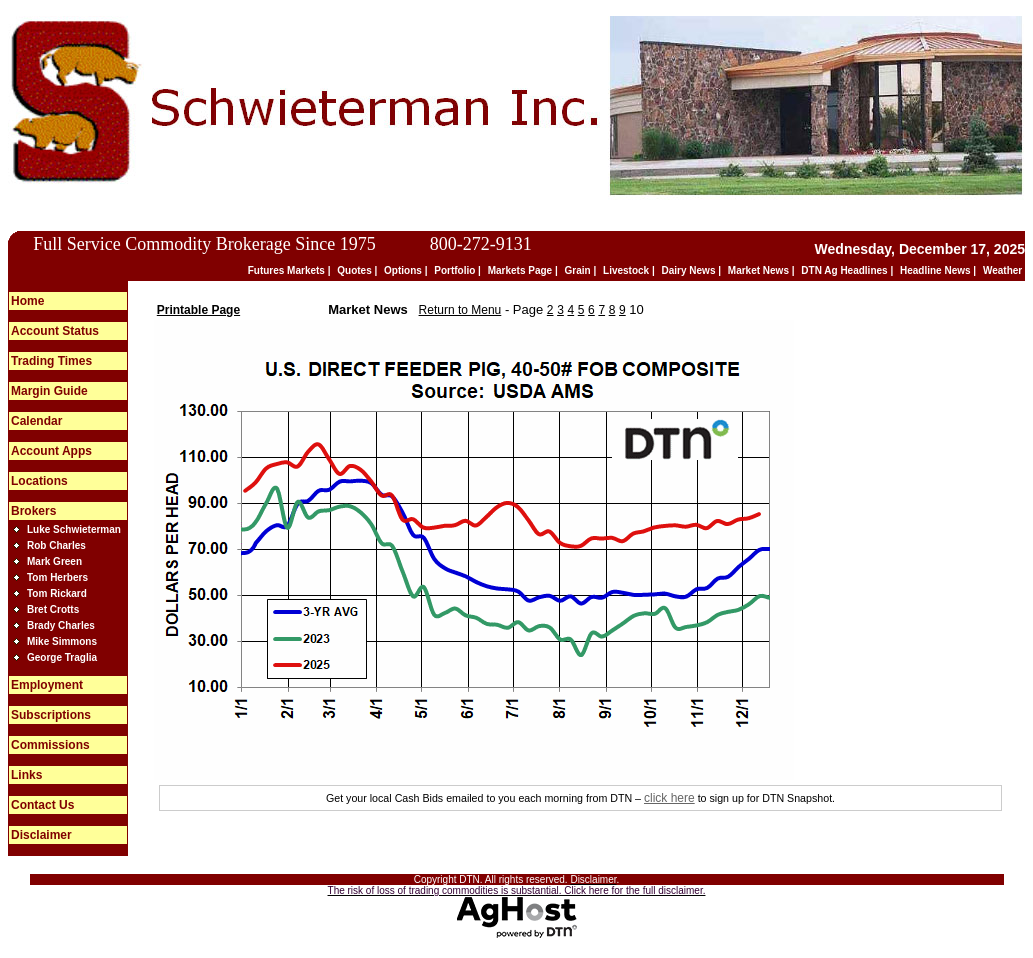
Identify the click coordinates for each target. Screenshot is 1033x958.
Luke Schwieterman (74, 529)
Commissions (50, 745)
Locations (39, 481)
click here (669, 798)
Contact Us (42, 805)
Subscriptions (51, 715)
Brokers (33, 511)
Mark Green (54, 561)
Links (26, 775)
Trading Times (51, 361)
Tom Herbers (57, 577)
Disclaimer (41, 835)
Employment (47, 685)
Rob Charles (56, 545)
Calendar (36, 421)
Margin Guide (49, 391)
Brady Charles (61, 625)
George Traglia (62, 657)
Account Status (55, 331)
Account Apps (51, 451)
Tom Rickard (57, 593)
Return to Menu (460, 310)
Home (27, 301)
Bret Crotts (53, 609)
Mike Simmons (62, 641)
